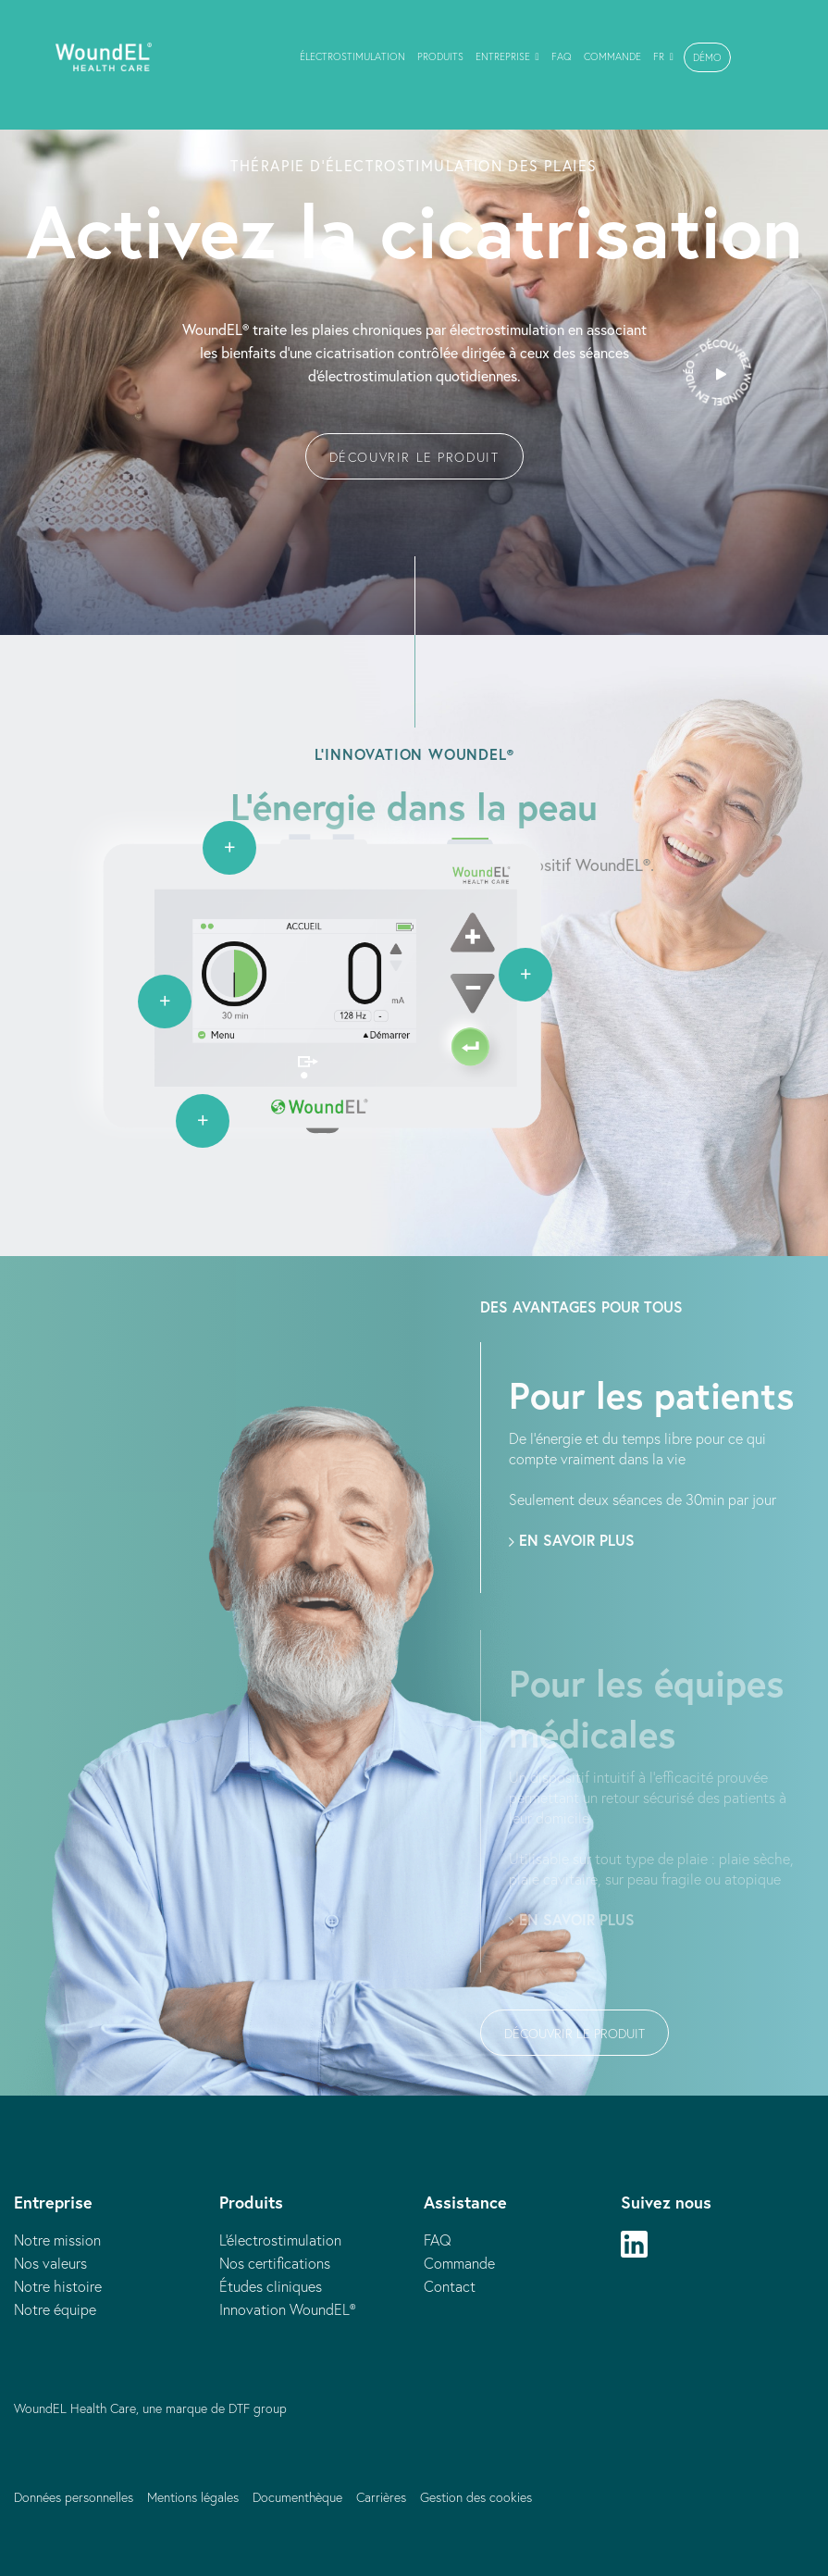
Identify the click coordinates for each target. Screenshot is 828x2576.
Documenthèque (297, 2497)
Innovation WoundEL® (287, 2309)
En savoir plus (572, 1539)
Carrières (381, 2497)
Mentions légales (193, 2497)
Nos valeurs (50, 2263)
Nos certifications (274, 2263)
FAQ (437, 2240)
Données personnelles (73, 2497)
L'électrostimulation (280, 2240)
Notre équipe (55, 2309)
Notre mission (57, 2240)
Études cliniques (270, 2286)
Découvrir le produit (414, 457)
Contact (450, 2286)
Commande (459, 2263)
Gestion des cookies (476, 2497)
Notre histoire (58, 2286)
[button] (707, 57)
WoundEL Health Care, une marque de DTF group (150, 2408)
